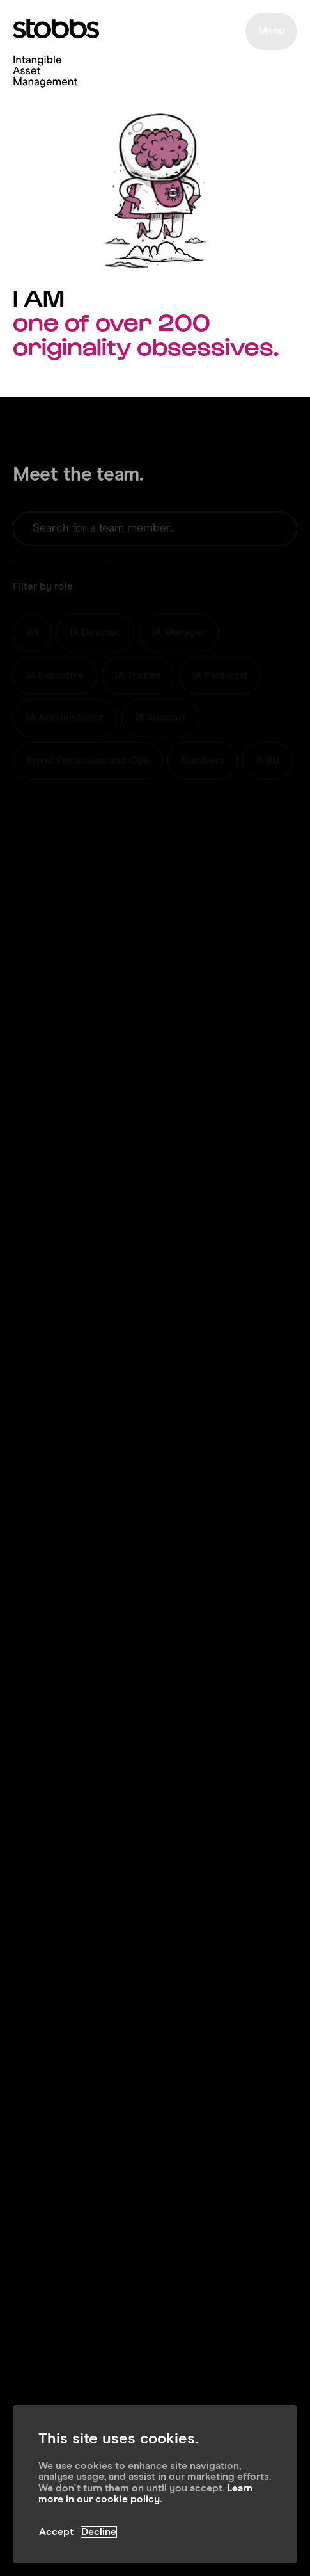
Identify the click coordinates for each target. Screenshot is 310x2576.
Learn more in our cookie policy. (145, 2494)
